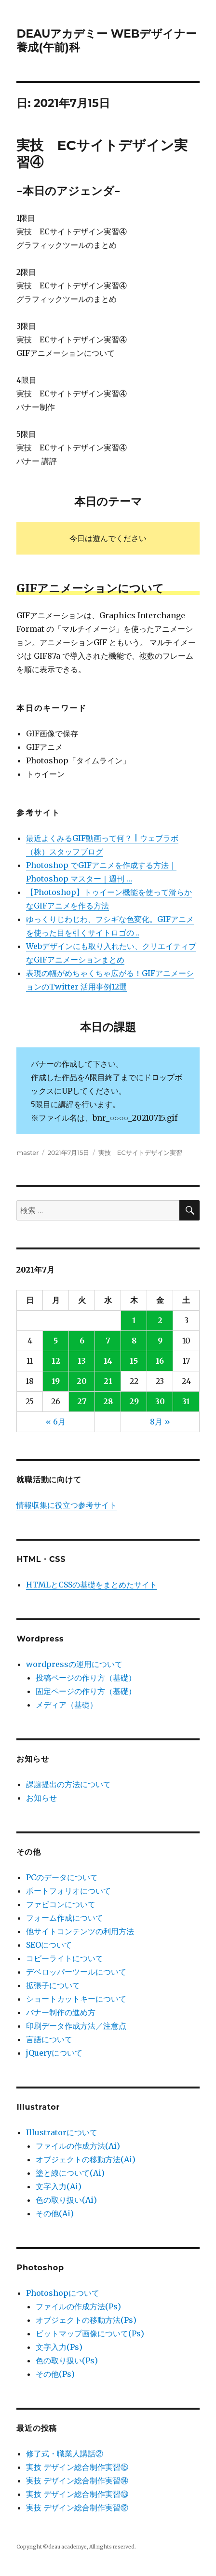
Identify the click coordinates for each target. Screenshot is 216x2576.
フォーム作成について (64, 1918)
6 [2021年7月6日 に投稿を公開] (82, 1340)
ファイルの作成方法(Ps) (78, 2306)
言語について (49, 2039)
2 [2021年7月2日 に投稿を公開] (160, 1320)
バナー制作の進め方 (60, 2012)
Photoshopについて (62, 2293)
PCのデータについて (62, 1877)
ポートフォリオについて (68, 1891)
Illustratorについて (61, 2132)
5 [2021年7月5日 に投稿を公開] (56, 1340)
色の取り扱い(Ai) (66, 2200)
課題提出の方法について (68, 1784)
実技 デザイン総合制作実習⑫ (77, 2507)
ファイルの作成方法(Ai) (78, 2146)
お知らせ (41, 1798)
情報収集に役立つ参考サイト (66, 1505)
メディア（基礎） (66, 1704)
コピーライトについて (64, 1958)
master (27, 1152)
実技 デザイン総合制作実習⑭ (77, 2480)
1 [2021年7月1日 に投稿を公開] (134, 1320)
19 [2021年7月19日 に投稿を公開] (56, 1381)
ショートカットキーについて (76, 1999)
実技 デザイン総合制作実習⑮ (77, 2467)
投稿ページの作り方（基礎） (86, 1677)
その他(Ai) (55, 2213)
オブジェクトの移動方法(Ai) (85, 2159)
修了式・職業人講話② (64, 2453)
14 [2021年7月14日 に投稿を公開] (108, 1361)
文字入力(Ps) (59, 2347)
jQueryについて (54, 2053)
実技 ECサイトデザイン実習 (140, 1152)
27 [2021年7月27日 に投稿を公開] (82, 1401)
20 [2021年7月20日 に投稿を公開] (82, 1381)
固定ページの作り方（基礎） (86, 1691)
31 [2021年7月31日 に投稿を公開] (186, 1401)
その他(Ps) (55, 2374)
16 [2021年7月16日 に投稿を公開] (160, 1361)
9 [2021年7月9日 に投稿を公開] (160, 1340)
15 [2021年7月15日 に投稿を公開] (134, 1361)
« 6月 (56, 1421)
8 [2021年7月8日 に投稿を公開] (134, 1340)
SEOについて (49, 1945)
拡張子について (53, 1985)
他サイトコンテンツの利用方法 (80, 1931)
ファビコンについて (60, 1904)
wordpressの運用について (74, 1664)
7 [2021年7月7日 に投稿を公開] (108, 1340)
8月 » (160, 1421)
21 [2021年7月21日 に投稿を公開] (108, 1381)
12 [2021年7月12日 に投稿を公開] (56, 1361)
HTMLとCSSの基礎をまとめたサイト (91, 1584)
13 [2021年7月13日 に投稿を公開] (82, 1361)
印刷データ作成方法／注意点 (76, 2026)
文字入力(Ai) (58, 2186)
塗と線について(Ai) (70, 2173)
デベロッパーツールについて (76, 1972)
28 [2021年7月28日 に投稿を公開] (108, 1401)
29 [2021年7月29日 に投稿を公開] (134, 1401)
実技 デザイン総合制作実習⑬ (77, 2494)
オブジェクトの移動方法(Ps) (86, 2320)
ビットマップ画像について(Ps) (90, 2333)
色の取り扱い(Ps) (67, 2360)
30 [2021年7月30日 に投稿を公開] (160, 1401)
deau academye (67, 2547)
